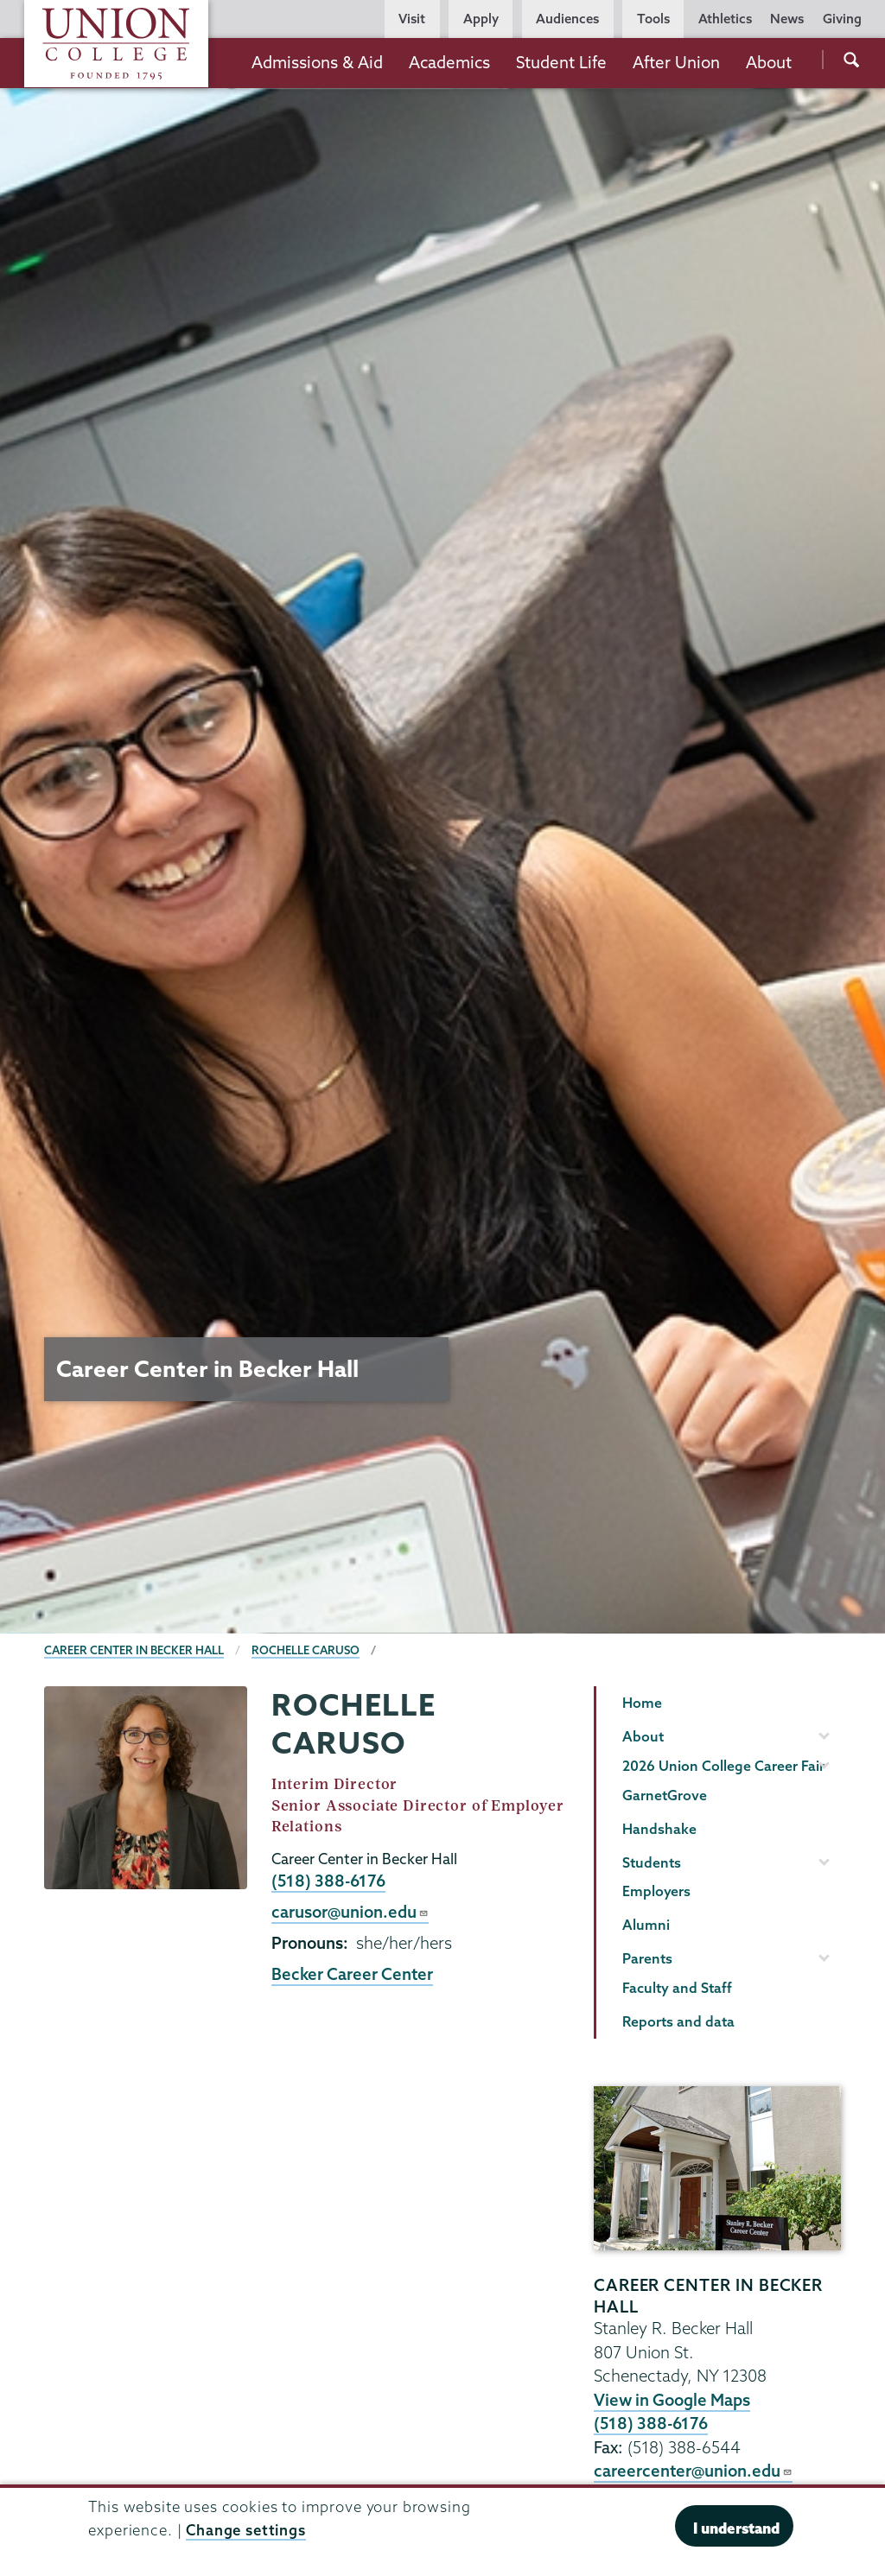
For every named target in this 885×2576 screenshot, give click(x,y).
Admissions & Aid (317, 62)
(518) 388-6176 (328, 1880)
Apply (481, 18)
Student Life (561, 62)
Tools (653, 18)
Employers (656, 1891)
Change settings (246, 2530)
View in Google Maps (672, 2399)
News (787, 18)
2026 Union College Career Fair (723, 1765)
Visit (411, 18)
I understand (736, 2528)
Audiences (567, 18)
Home (642, 1702)
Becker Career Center (352, 1974)
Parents (647, 1958)
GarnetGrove (664, 1795)
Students (651, 1862)
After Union (676, 62)
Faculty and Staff (677, 1987)
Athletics (725, 18)
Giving (842, 18)
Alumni (646, 1924)
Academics (449, 62)
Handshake (659, 1828)
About (769, 62)
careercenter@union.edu (693, 2470)
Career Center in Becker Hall (134, 1650)
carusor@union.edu (350, 1911)
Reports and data (678, 2021)
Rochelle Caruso (305, 1650)
